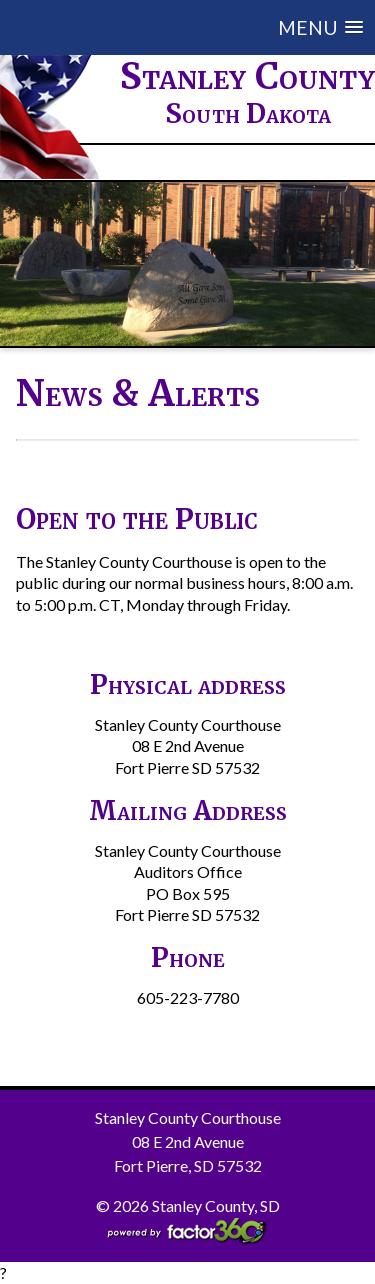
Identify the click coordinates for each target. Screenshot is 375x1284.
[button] (203, 27)
